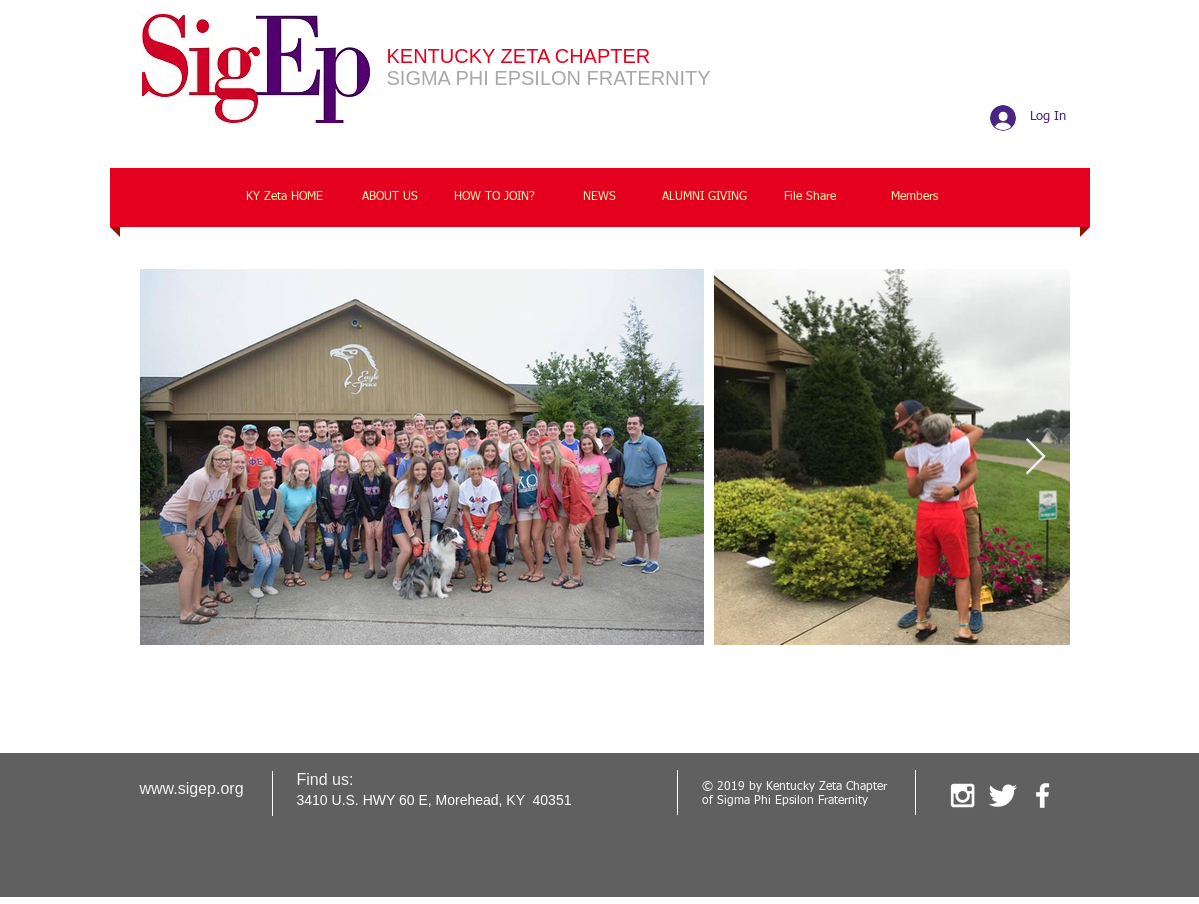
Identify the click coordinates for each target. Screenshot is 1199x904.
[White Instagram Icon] (962, 795)
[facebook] (1042, 795)
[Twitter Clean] (1002, 795)
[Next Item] (1035, 457)
